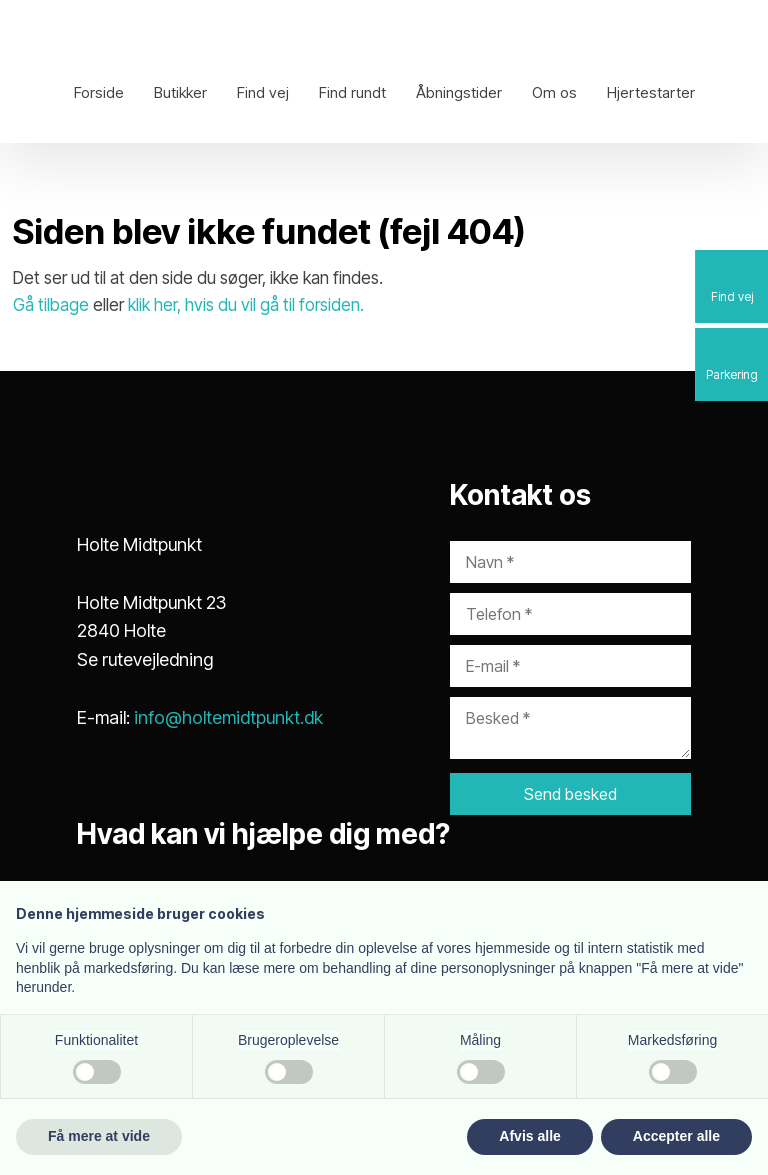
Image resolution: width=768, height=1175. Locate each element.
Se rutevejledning (145, 659)
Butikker (180, 92)
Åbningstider (459, 92)
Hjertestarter (651, 92)
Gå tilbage (51, 305)
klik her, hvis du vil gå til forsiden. (246, 305)
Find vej (263, 92)
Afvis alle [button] (529, 1136)
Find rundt (352, 92)
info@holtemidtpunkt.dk (228, 717)
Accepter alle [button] (676, 1136)
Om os (554, 92)
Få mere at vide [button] (99, 1136)
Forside (99, 92)
